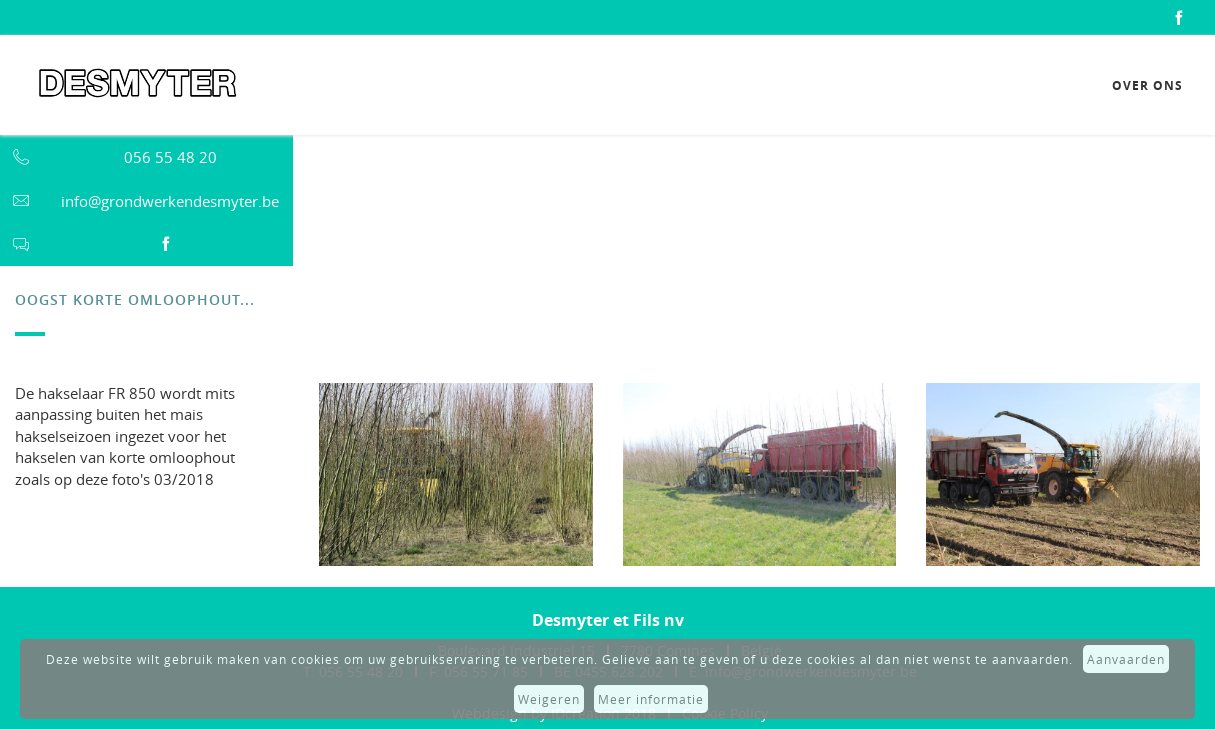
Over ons (1147, 85)
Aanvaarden (1126, 659)
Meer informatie (651, 699)
